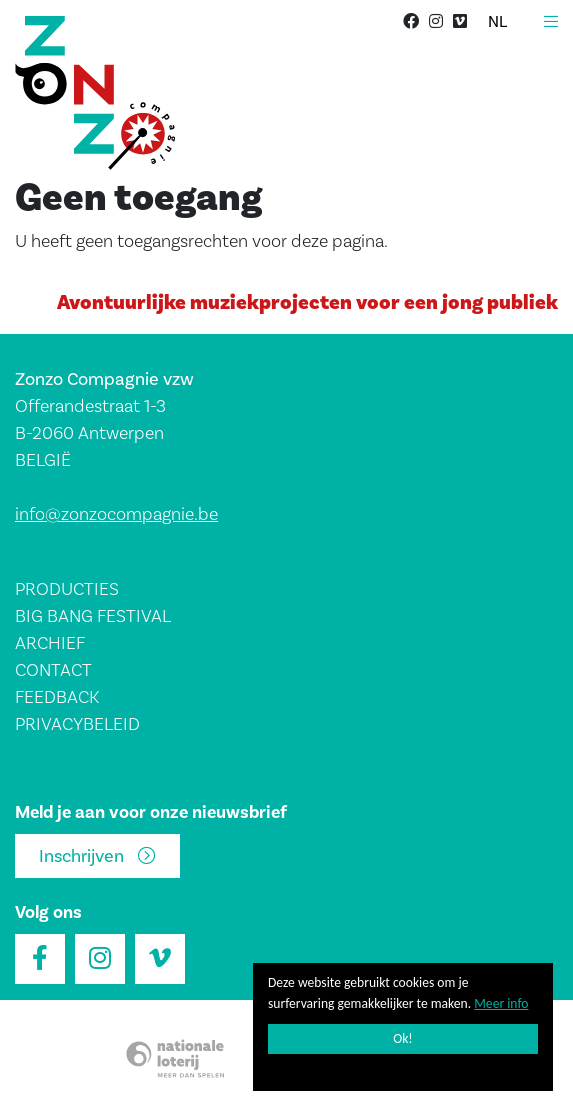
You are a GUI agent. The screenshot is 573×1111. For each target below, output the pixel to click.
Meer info (501, 1003)
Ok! (403, 1038)
